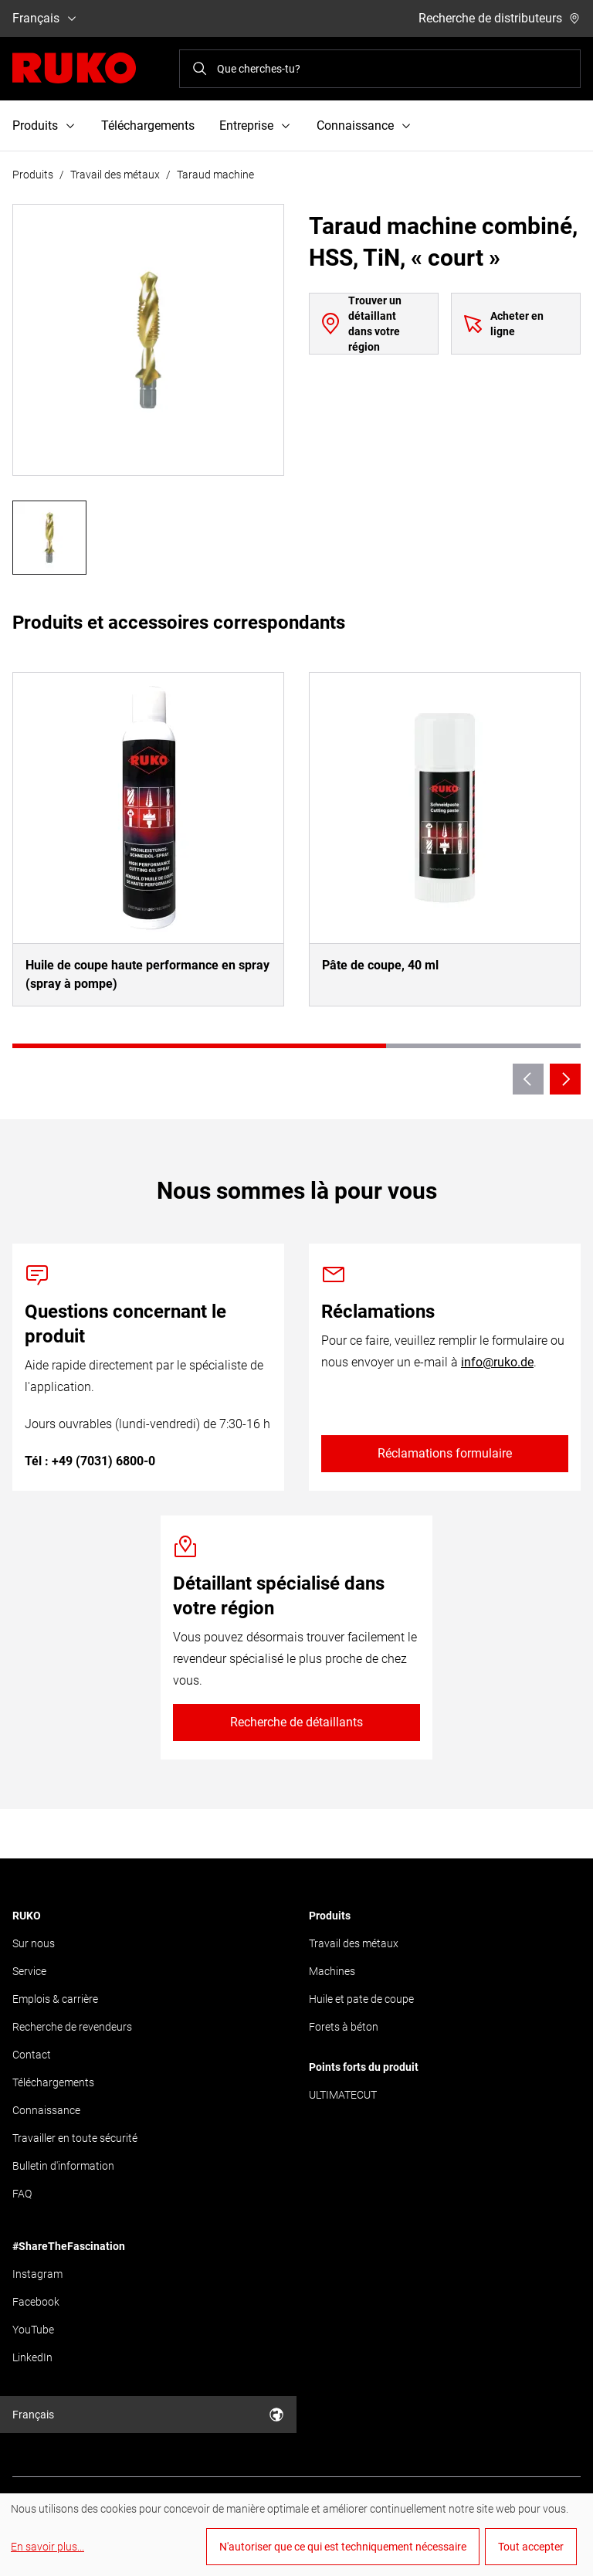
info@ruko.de (497, 1362)
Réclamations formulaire (445, 1453)
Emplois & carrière (55, 1999)
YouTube (33, 2329)
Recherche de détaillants (296, 1722)
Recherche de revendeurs (72, 2027)
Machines (332, 1971)
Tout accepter (531, 2546)
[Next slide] (565, 1079)
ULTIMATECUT (343, 2095)
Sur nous (33, 1943)
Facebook (35, 2302)
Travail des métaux (115, 174)
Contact (31, 2054)
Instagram (37, 2274)
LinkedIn (32, 2357)
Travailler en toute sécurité (74, 2138)
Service (29, 1971)
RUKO (26, 1915)
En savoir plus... (47, 2546)
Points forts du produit (363, 2067)
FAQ (22, 2193)
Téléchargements (148, 125)
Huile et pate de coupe (361, 1999)
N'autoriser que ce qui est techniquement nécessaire (342, 2546)
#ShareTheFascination (68, 2246)
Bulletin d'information (63, 2166)
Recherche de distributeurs (499, 18)
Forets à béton (343, 2027)
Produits (32, 174)
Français (45, 18)
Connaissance (46, 2110)
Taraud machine (215, 174)
